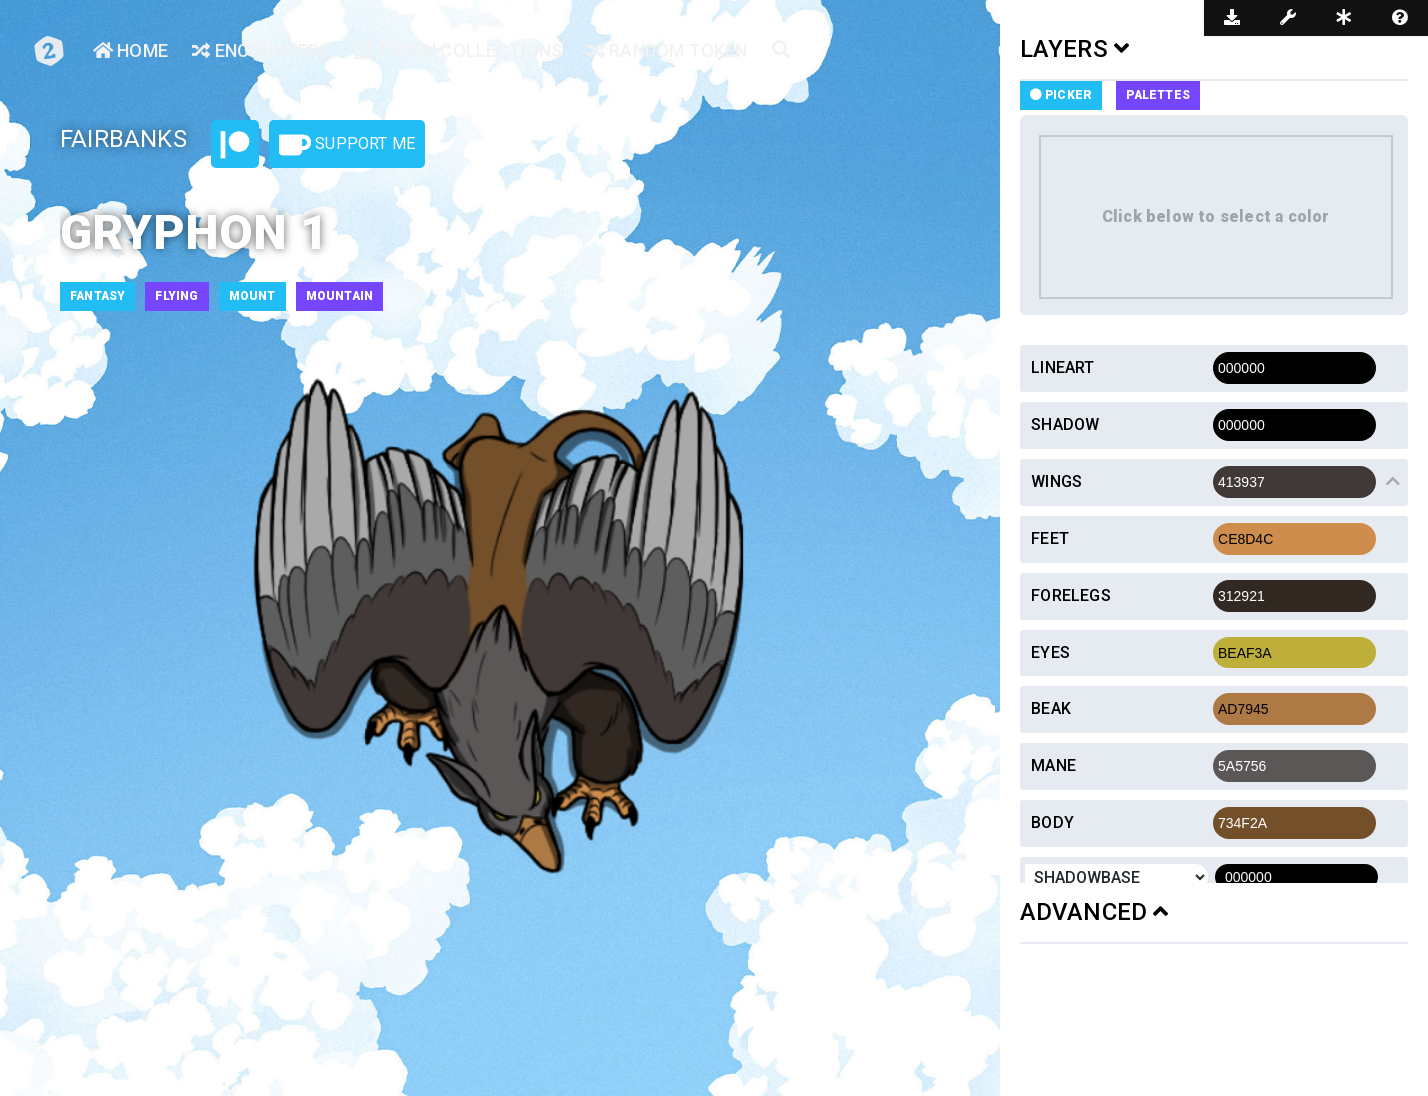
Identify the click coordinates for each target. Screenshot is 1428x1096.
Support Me (347, 145)
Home (130, 50)
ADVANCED (1094, 912)
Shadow (1065, 424)
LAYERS (1075, 49)
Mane (1053, 765)
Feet (1050, 538)
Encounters (261, 50)
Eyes (1050, 652)
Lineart (1062, 367)
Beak (1051, 708)
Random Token (667, 50)
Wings (1056, 481)
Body (1052, 822)
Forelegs (1071, 595)
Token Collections (459, 50)
